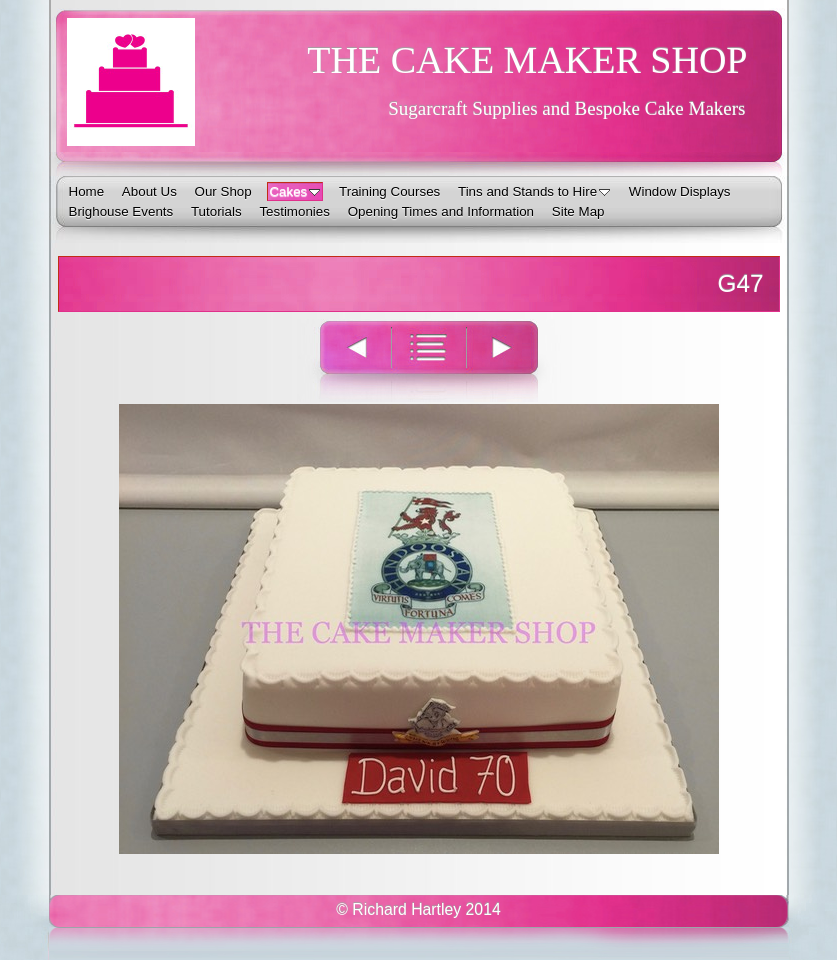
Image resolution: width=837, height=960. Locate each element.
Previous (344, 360)
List (428, 360)
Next (513, 360)
